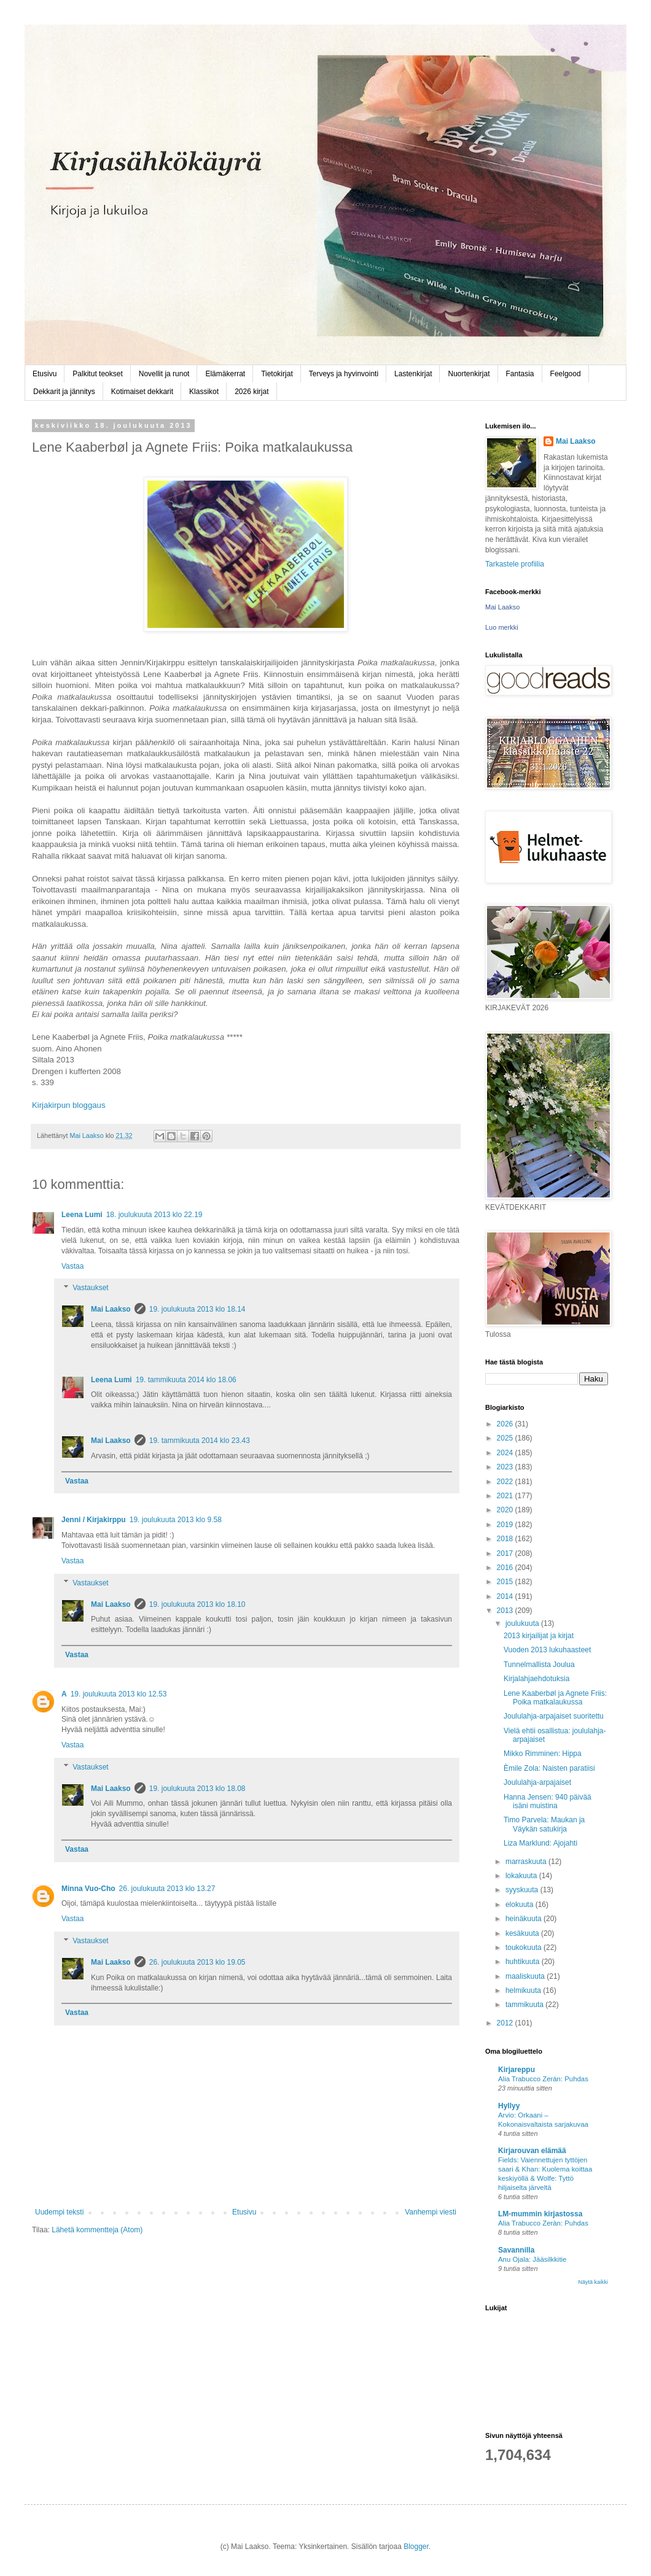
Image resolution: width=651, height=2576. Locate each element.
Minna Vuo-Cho (88, 1888)
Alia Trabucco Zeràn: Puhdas (543, 2223)
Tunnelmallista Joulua (539, 1664)
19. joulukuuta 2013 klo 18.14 (197, 1309)
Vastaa (72, 1266)
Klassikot (204, 391)
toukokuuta (524, 1947)
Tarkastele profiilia (514, 564)
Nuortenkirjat (468, 373)
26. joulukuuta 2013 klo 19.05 (197, 1962)
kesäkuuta (523, 1933)
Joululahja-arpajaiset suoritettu (554, 1716)
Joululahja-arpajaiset (537, 1782)
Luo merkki (501, 627)
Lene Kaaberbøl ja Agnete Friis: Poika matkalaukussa (555, 1697)
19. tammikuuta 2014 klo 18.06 (186, 1379)
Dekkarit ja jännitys (64, 391)
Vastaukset (90, 1288)
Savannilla (516, 2250)
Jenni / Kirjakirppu (93, 1519)
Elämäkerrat (225, 373)
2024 (506, 1453)
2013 (506, 1610)
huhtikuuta (523, 1961)
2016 (506, 1567)
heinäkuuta (524, 1918)
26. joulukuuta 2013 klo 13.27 (167, 1888)
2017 (506, 1553)
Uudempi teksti (59, 2212)
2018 (506, 1538)
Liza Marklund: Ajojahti (540, 1843)
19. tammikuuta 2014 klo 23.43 (199, 1440)
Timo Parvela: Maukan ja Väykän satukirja (544, 1824)
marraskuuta (526, 1861)
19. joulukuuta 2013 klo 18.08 (197, 1788)
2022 (506, 1481)
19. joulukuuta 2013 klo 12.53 (119, 1694)
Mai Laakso (111, 1309)
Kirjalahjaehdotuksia (536, 1678)
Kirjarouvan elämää (532, 2150)
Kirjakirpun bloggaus (69, 1105)
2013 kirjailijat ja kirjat (539, 1635)
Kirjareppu (516, 2069)
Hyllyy (509, 2106)
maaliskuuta (526, 1976)
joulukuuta (523, 1623)
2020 (506, 1510)
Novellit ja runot (164, 373)
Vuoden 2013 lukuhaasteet (547, 1650)
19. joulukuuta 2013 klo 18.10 (197, 1604)
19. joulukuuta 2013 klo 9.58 (176, 1519)
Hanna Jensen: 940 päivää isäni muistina (547, 1801)
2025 (506, 1438)
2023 (506, 1467)
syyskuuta (522, 1890)
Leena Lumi (82, 1214)
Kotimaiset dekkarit (142, 391)
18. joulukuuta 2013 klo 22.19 (154, 1214)
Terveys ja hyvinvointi (343, 373)
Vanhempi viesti (430, 2212)
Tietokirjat (277, 373)
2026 (506, 1424)
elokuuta (520, 1904)
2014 (506, 1596)
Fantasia (520, 373)
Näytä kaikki (593, 2282)
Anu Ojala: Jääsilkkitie (532, 2259)
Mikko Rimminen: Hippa (543, 1753)
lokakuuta (522, 1875)
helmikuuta (524, 1990)
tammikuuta (525, 2004)
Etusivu (45, 373)
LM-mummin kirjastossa (540, 2214)
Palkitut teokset (97, 373)
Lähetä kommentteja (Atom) (97, 2230)
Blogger (416, 2546)
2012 (506, 2023)
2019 (506, 1524)
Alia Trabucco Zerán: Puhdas (543, 2079)
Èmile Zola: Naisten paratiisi (549, 1768)
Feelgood (565, 373)
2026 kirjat (251, 391)
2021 (506, 1495)
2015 (506, 1581)
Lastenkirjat (413, 373)
